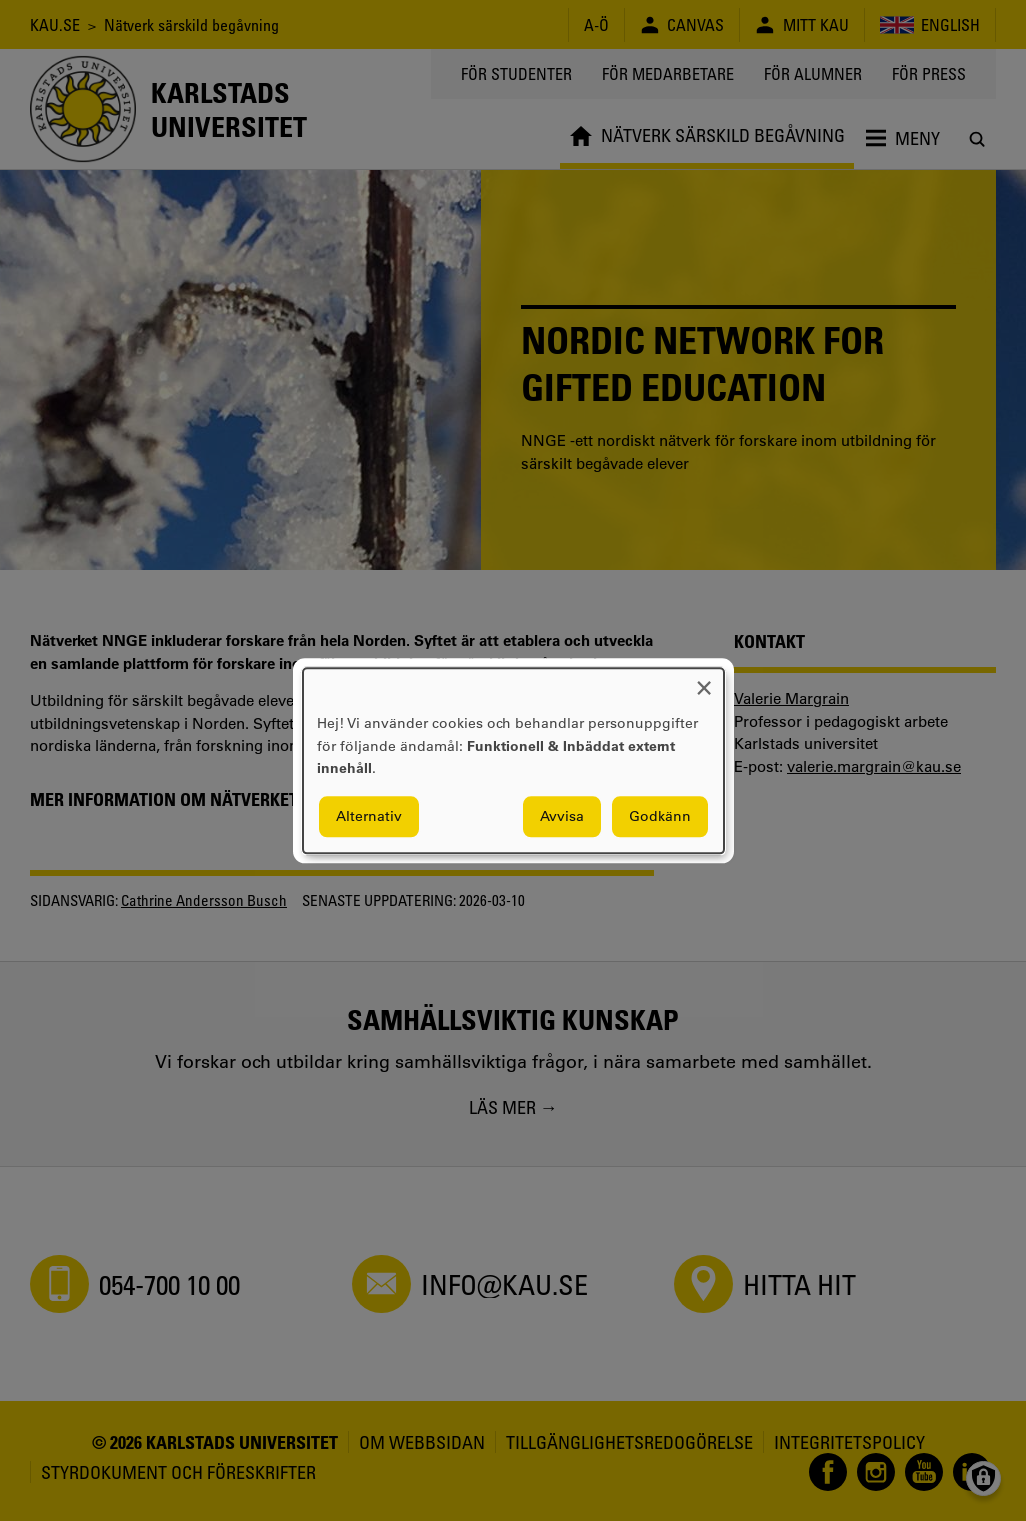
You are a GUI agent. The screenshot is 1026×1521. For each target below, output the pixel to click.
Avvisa (562, 816)
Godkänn (660, 816)
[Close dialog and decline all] (704, 680)
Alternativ (369, 816)
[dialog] (513, 760)
